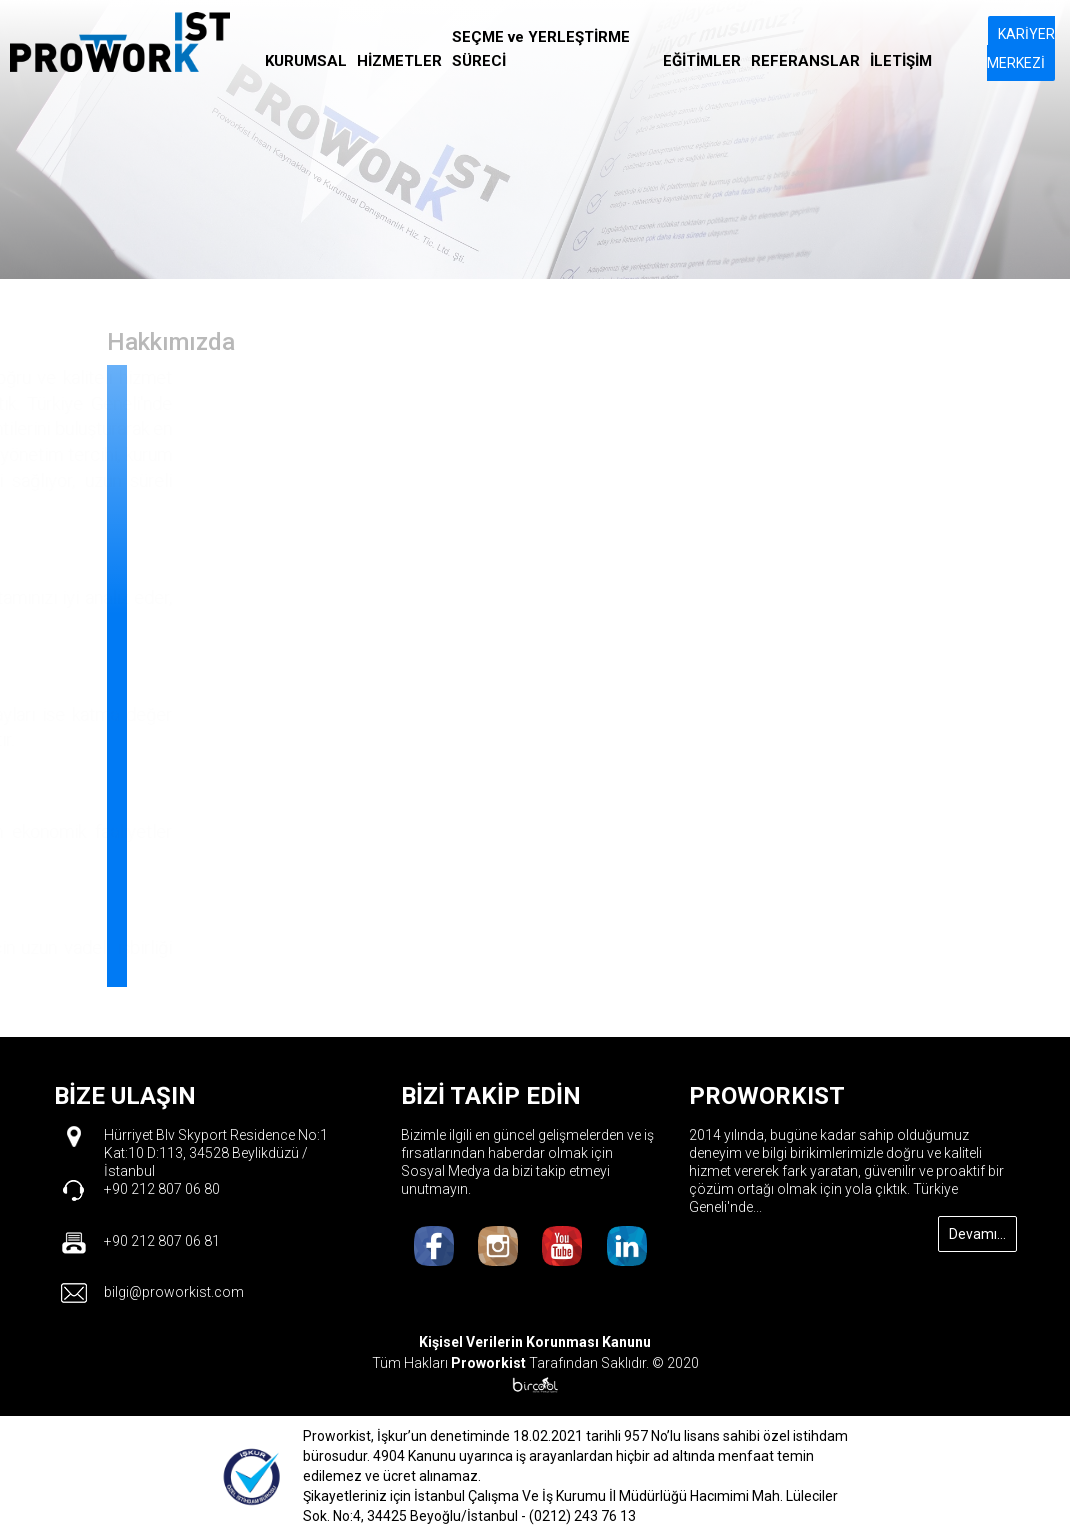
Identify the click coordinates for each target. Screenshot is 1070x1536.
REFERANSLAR (805, 61)
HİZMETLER (399, 61)
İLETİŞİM (901, 61)
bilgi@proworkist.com (174, 1292)
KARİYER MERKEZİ (1021, 48)
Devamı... (977, 1234)
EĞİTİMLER (702, 61)
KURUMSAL (306, 61)
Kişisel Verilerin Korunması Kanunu (535, 1342)
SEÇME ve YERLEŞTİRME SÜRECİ (541, 49)
